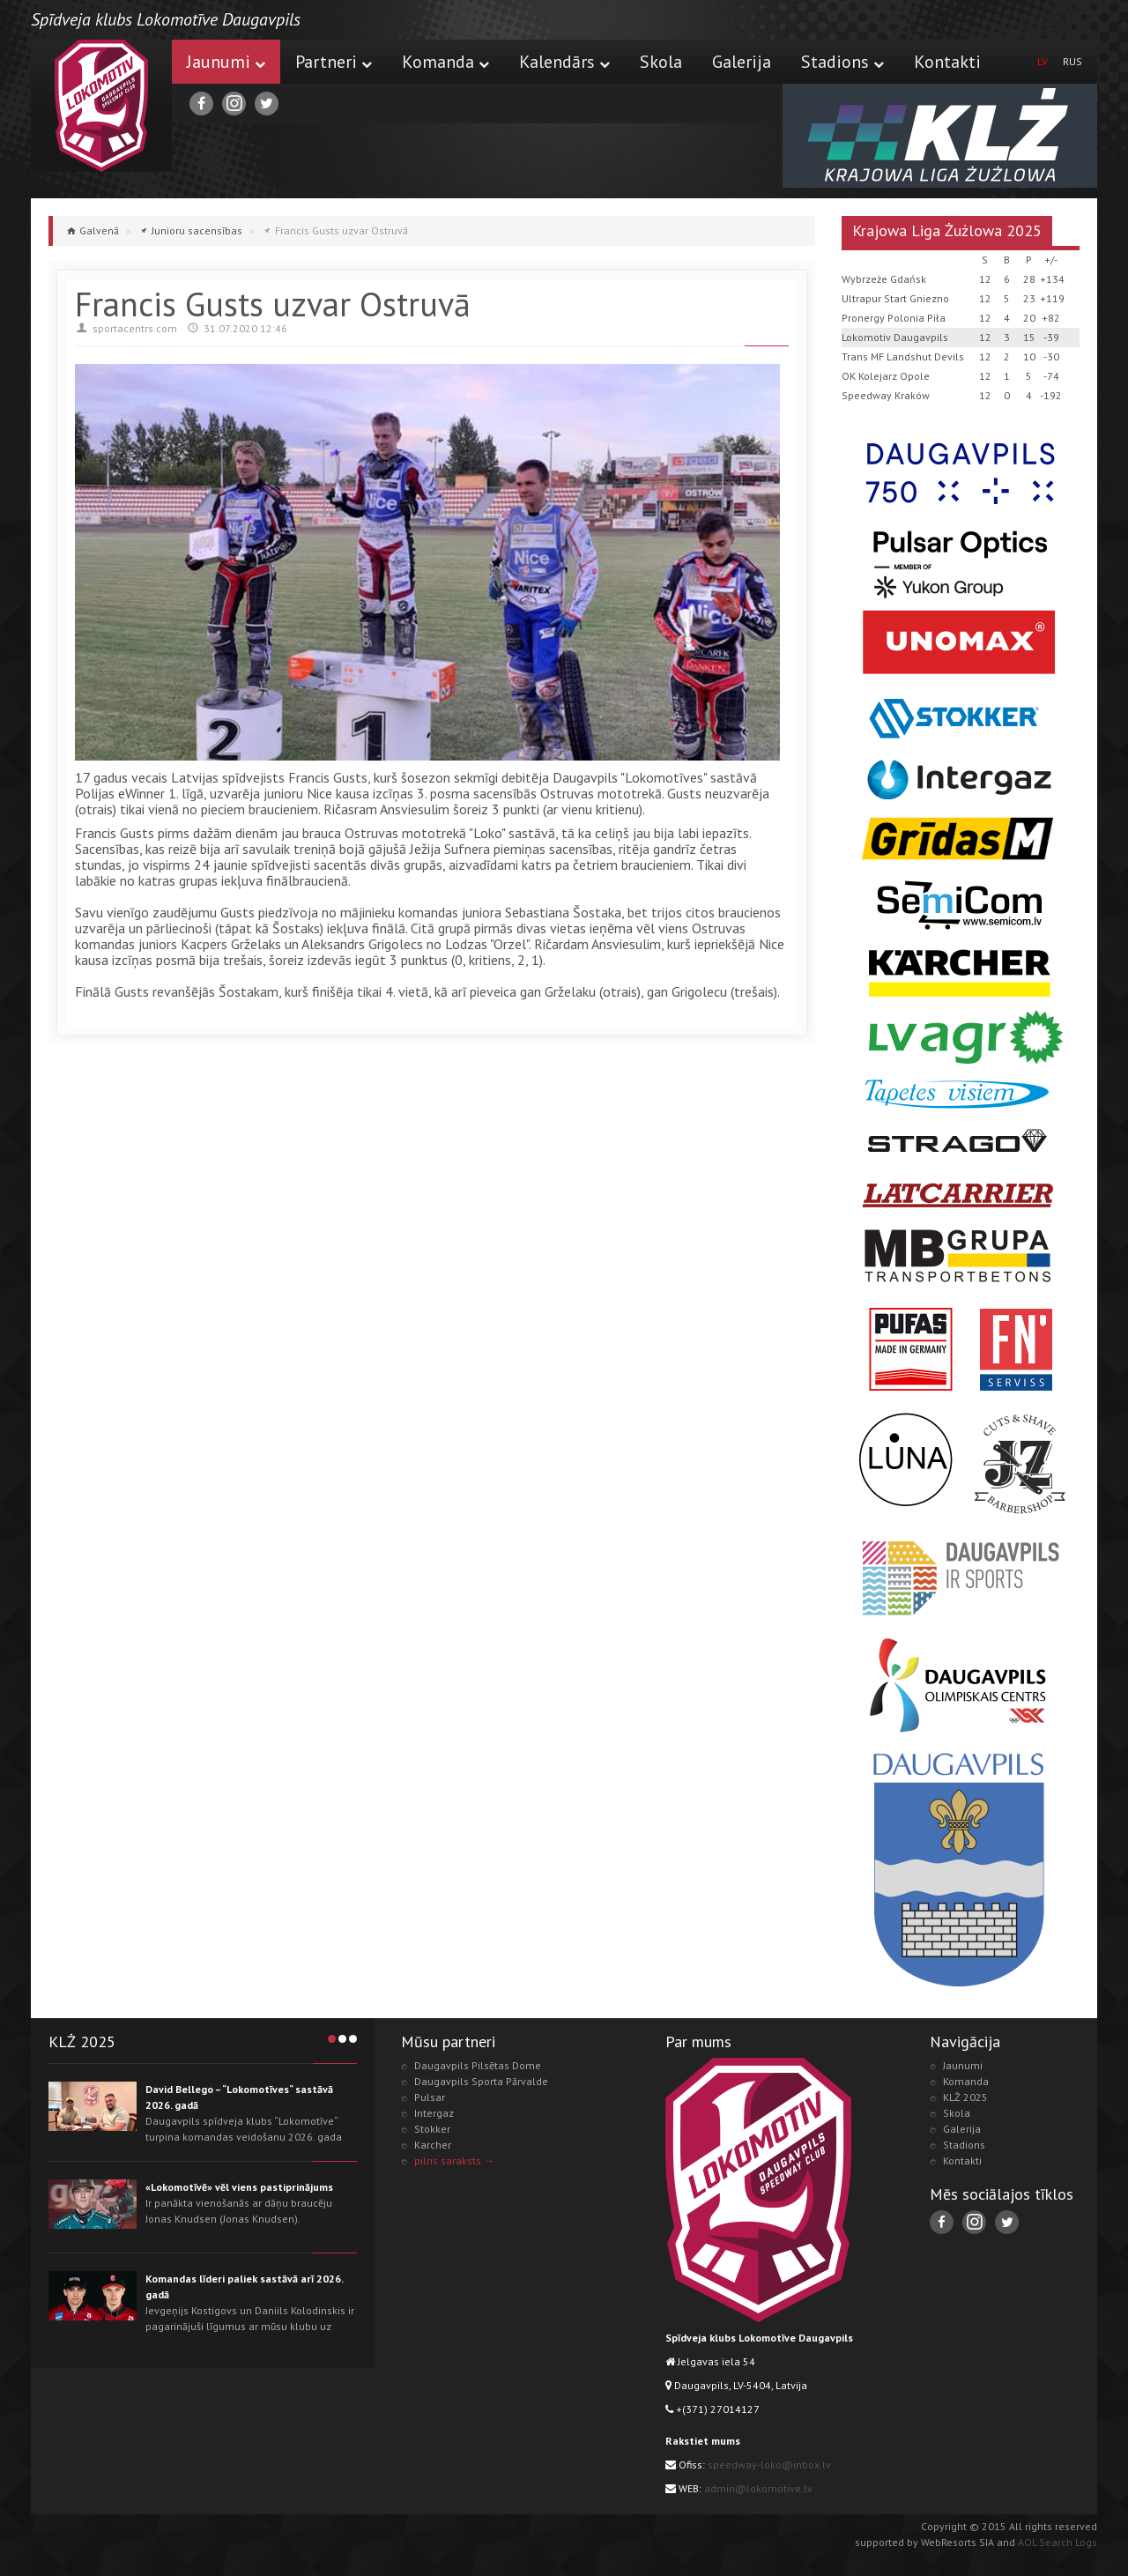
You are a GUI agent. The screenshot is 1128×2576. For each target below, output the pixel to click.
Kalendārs (564, 61)
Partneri (333, 61)
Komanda (445, 61)
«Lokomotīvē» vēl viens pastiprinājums (239, 2187)
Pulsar (429, 2097)
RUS (1072, 61)
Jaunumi (226, 61)
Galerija (741, 61)
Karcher (432, 2144)
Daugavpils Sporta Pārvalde (481, 2081)
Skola (661, 61)
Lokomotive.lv (101, 106)
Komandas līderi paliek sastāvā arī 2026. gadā (244, 2286)
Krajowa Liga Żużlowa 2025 (947, 230)
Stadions (842, 61)
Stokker (432, 2128)
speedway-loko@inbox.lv (769, 2464)
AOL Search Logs (1057, 2542)
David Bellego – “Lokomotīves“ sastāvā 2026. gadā (239, 2097)
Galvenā (99, 230)
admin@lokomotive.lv (758, 2488)
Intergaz (434, 2112)
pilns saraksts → (454, 2160)
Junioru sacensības (197, 230)
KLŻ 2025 (965, 2097)
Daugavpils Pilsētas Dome (477, 2065)
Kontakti (947, 61)
